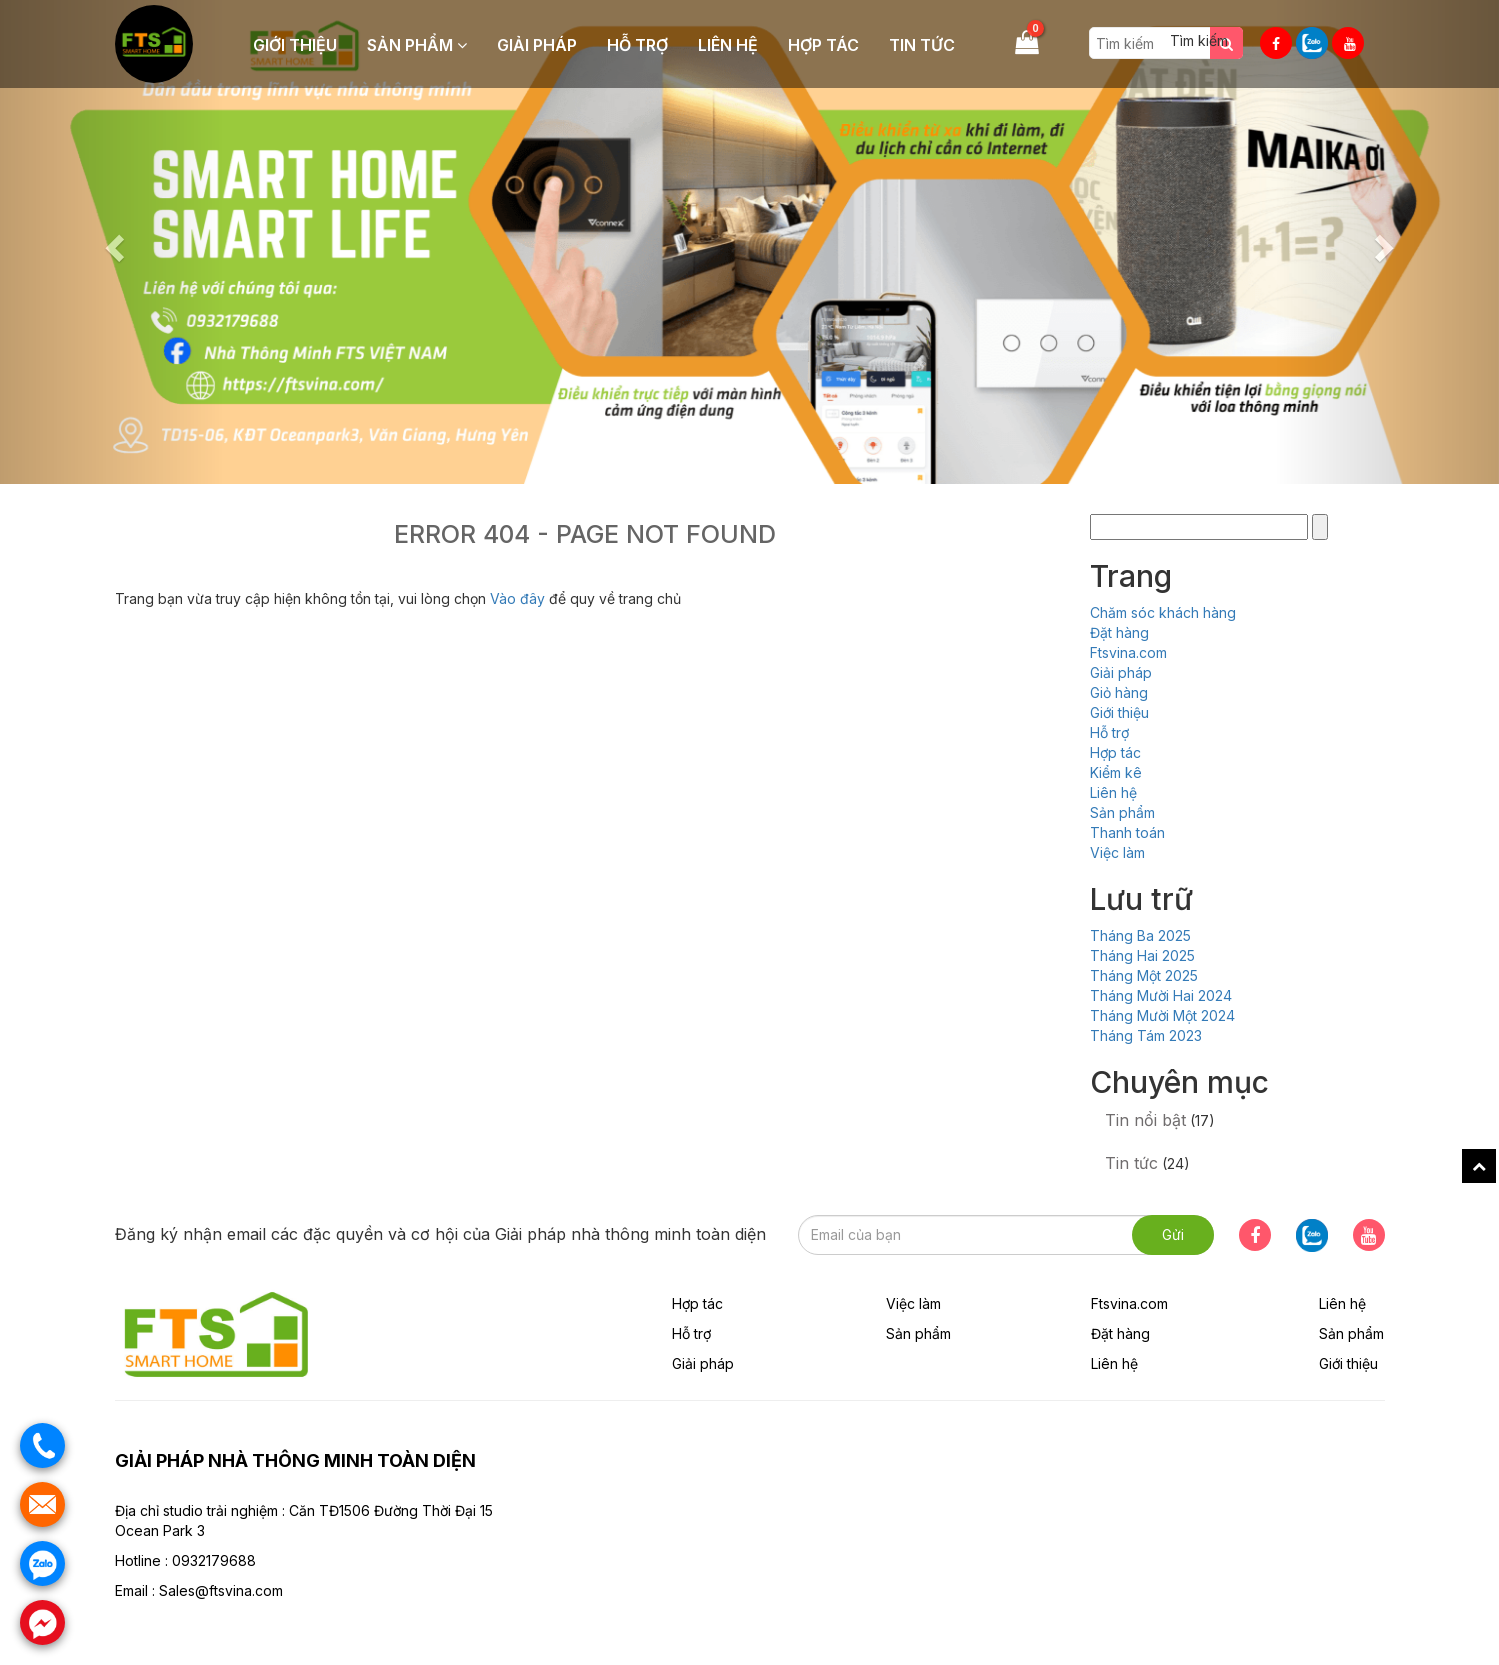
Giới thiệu (295, 45)
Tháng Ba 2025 (1140, 935)
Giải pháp (537, 45)
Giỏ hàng (1119, 692)
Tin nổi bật (1145, 1120)
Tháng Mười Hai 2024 (1161, 995)
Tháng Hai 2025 (1142, 955)
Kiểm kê (1116, 772)
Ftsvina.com (1128, 652)
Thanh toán (1127, 832)
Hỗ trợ (637, 45)
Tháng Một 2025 (1144, 975)
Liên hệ (728, 45)
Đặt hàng (1119, 632)
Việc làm (1117, 852)
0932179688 (214, 1560)
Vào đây (519, 598)
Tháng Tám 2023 (1146, 1035)
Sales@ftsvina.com (221, 1590)
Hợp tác (823, 45)
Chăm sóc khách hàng (1163, 612)
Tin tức (922, 45)
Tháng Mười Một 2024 (1162, 1015)
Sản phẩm (417, 45)
